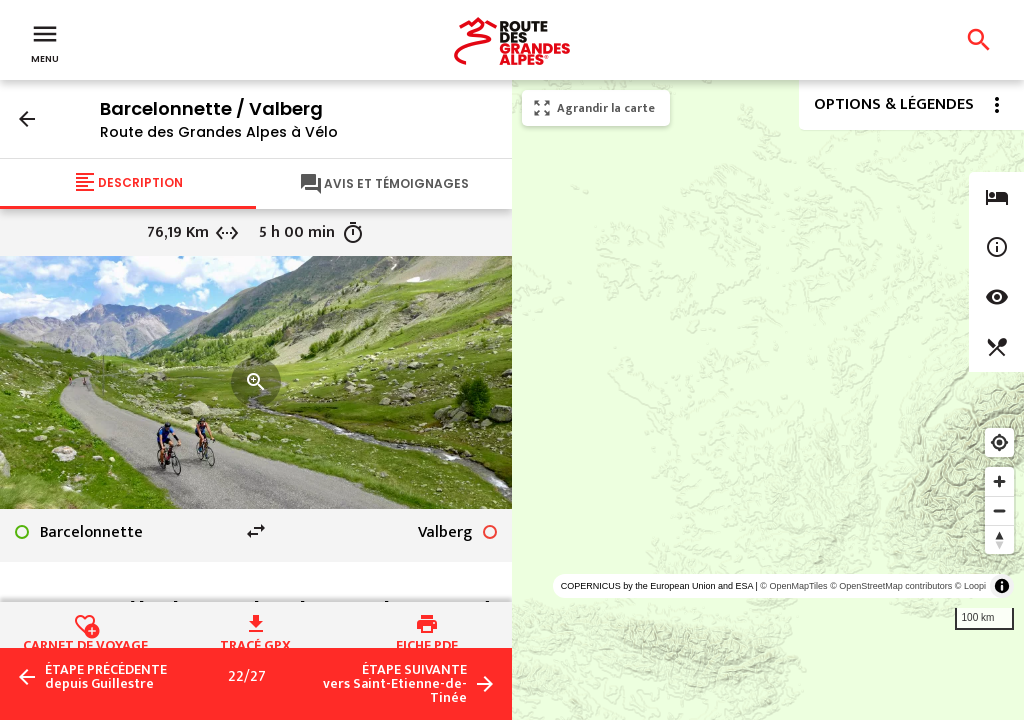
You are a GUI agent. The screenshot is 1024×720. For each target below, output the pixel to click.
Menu (45, 42)
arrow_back (27, 119)
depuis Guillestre (106, 677)
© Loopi (970, 586)
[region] (768, 400)
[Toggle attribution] (1002, 586)
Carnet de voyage (85, 643)
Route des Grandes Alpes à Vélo (219, 132)
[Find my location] (999, 442)
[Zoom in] (999, 481)
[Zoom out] (999, 510)
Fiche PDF (427, 643)
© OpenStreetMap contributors (891, 586)
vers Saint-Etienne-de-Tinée (395, 684)
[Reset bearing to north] (999, 539)
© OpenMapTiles (793, 586)
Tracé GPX (255, 643)
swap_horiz (256, 531)
